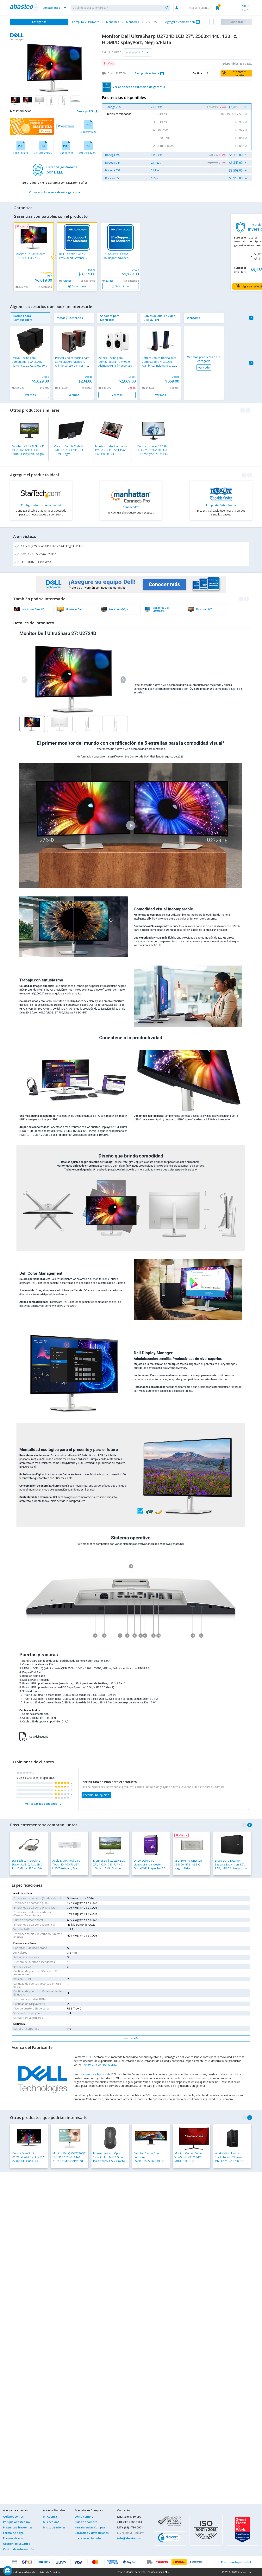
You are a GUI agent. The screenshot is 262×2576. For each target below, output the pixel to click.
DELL (89, 2057)
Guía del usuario (38, 1736)
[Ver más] (30, 395)
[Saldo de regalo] (19, 2570)
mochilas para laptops (93, 2074)
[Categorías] (39, 22)
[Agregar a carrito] (236, 73)
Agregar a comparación (180, 22)
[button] (54, 8)
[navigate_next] (251, 318)
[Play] (130, 825)
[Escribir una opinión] (96, 1795)
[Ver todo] (203, 367)
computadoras (107, 2064)
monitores (88, 2064)
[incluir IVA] (236, 2562)
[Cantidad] (211, 73)
